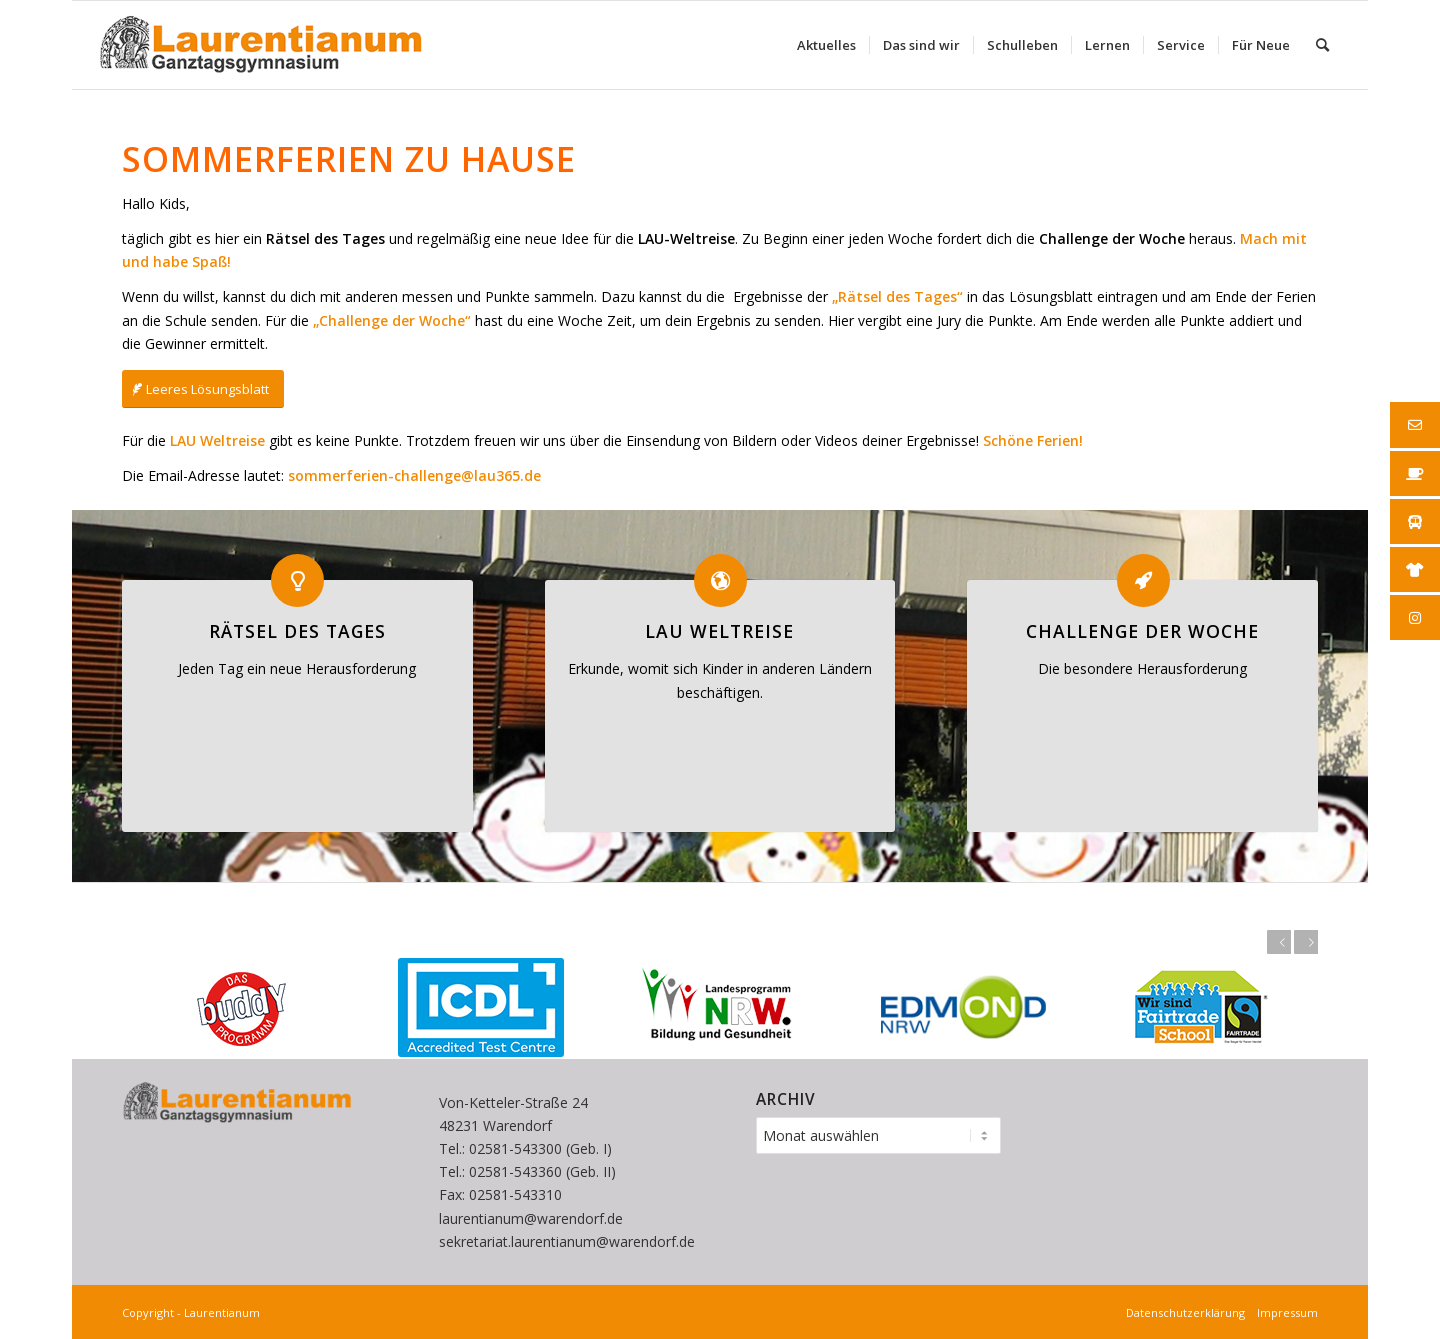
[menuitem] (826, 45)
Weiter (1306, 942)
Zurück (1279, 942)
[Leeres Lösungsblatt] (203, 389)
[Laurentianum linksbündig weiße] (260, 45)
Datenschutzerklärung (1188, 1312)
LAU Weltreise (719, 631)
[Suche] (1322, 45)
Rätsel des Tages (297, 631)
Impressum (1284, 1312)
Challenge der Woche (1142, 631)
